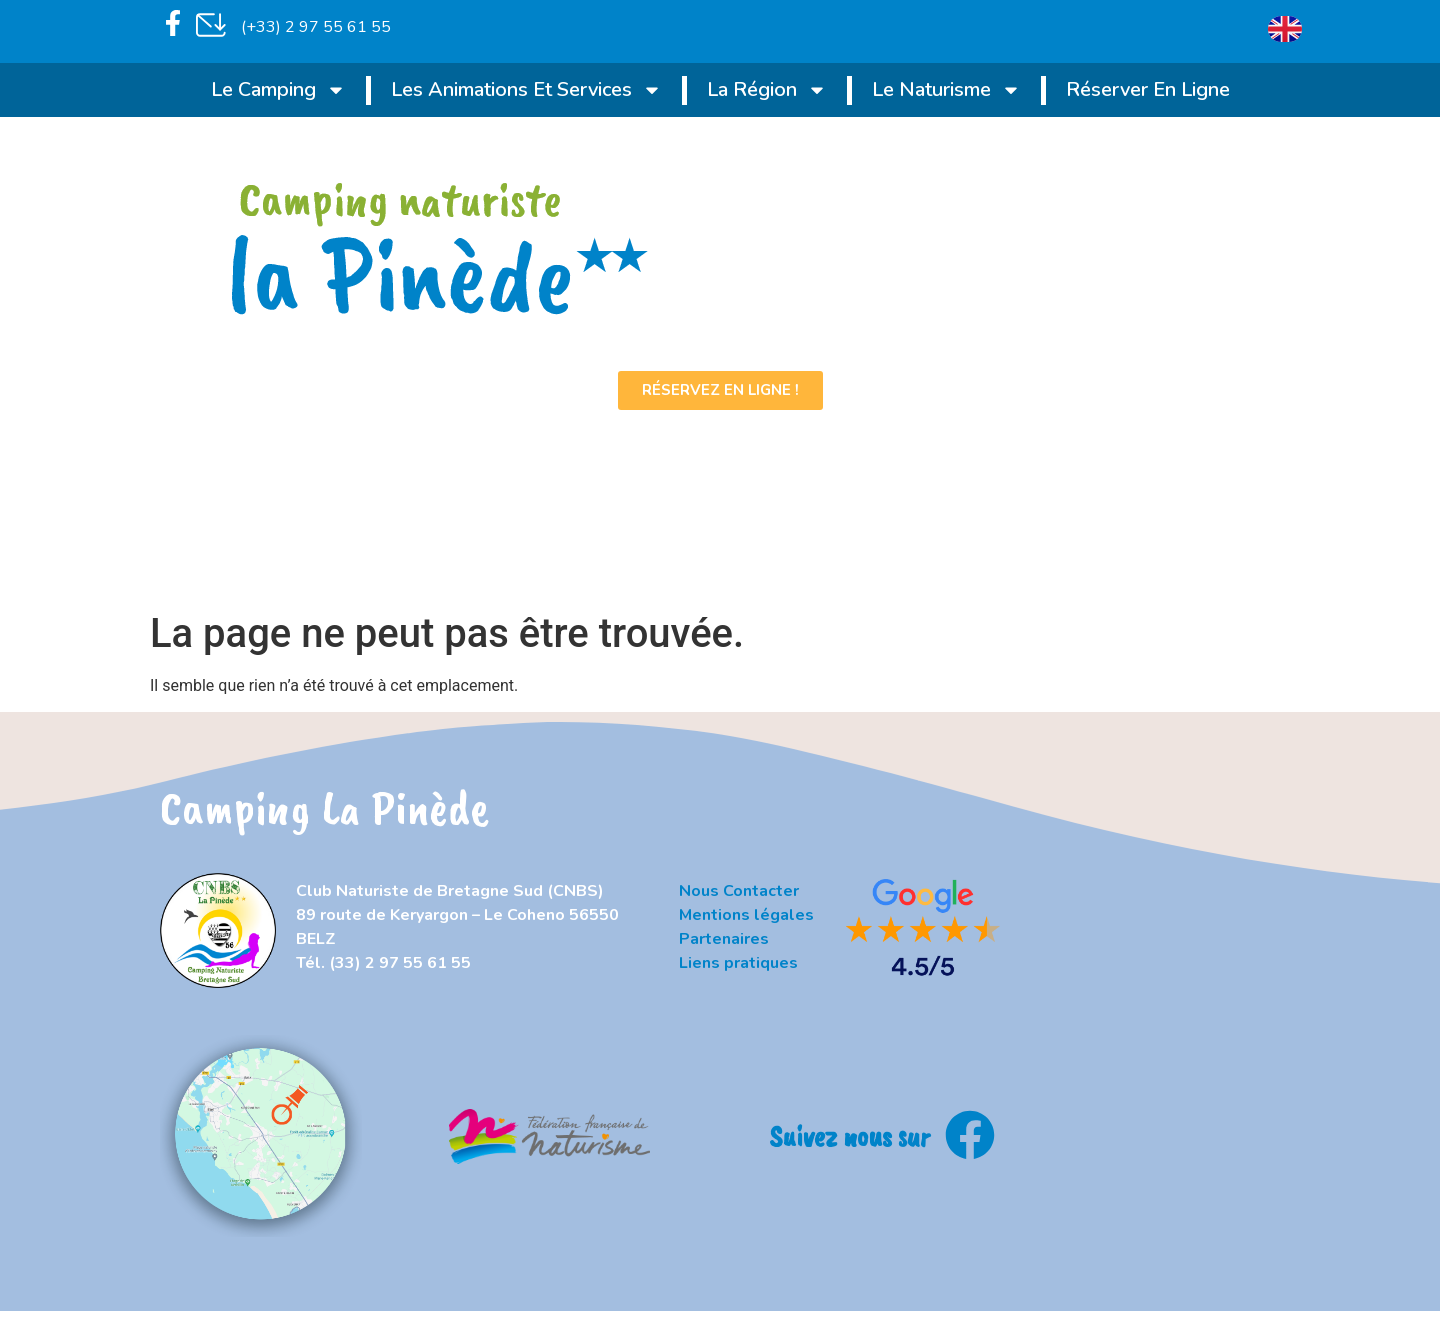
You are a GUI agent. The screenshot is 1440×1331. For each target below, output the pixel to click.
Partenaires (724, 939)
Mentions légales (746, 915)
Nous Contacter (739, 891)
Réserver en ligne (1148, 89)
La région (767, 90)
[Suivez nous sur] (970, 1135)
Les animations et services (526, 90)
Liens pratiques (738, 963)
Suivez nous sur (849, 1136)
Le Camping (278, 90)
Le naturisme (946, 90)
